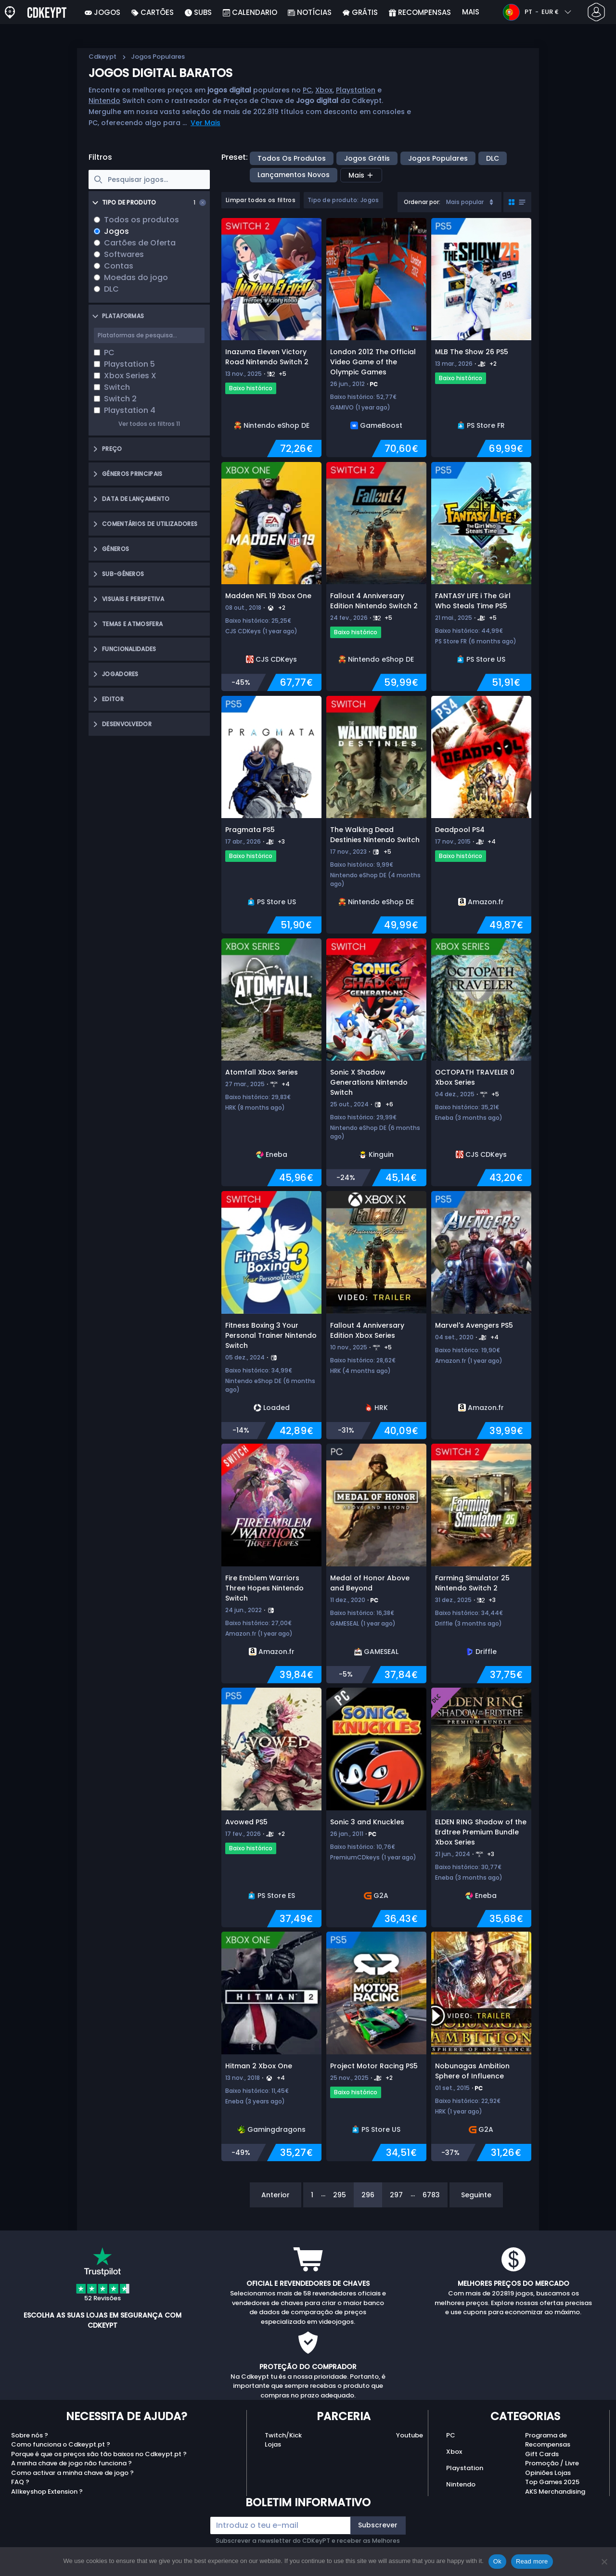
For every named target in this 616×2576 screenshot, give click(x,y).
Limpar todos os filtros (260, 200)
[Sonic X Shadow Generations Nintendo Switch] (376, 1062)
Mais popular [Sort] (470, 202)
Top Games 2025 (552, 2481)
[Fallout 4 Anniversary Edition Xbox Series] (376, 1315)
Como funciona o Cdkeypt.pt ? (60, 2444)
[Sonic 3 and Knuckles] (376, 1807)
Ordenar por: (422, 202)
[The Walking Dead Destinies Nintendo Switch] (376, 815)
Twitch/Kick (283, 2435)
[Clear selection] (202, 202)
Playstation (355, 90)
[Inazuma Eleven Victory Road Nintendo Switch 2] (271, 338)
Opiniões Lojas (548, 2472)
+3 (281, 841)
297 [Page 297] (396, 2195)
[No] (604, 2561)
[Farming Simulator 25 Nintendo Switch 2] (481, 1563)
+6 (389, 1104)
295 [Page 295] (339, 2195)
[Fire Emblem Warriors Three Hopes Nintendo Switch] (271, 1563)
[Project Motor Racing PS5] (376, 2046)
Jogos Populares (438, 158)
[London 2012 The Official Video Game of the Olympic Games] (376, 338)
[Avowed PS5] (271, 1807)
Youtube (409, 2435)
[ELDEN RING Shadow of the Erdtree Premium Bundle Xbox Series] (481, 1807)
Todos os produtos (291, 158)
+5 (282, 374)
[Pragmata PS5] (271, 815)
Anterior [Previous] (275, 2195)
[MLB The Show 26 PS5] (481, 338)
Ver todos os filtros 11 (149, 424)
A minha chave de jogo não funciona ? (71, 2463)
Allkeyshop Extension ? (47, 2491)
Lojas (273, 2444)
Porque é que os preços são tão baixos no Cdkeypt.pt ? (99, 2454)
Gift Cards (542, 2454)
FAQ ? (20, 2481)
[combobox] (449, 202)
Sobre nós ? (29, 2435)
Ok (497, 2561)
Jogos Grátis (367, 158)
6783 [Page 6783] (431, 2195)
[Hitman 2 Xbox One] (271, 2046)
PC (307, 90)
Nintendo (104, 100)
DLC (492, 158)
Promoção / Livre (552, 2463)
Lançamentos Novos (293, 174)
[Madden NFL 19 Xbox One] (271, 577)
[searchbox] (149, 179)
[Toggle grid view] (517, 202)
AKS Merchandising (555, 2491)
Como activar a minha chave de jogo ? (72, 2472)
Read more (532, 2561)
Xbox (324, 90)
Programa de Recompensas (547, 2440)
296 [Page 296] (367, 2195)
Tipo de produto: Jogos (343, 200)
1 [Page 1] (312, 2195)
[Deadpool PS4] (481, 815)
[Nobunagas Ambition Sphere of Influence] (481, 2046)
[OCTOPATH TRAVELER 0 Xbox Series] (481, 1062)
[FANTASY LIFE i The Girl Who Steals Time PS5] (481, 577)
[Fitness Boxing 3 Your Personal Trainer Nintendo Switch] (271, 1315)
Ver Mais (205, 123)
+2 (493, 363)
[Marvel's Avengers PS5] (481, 1315)
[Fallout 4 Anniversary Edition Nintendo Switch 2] (376, 577)
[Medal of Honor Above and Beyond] (376, 1563)
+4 (492, 841)
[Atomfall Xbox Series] (271, 1062)
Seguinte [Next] (476, 2195)
